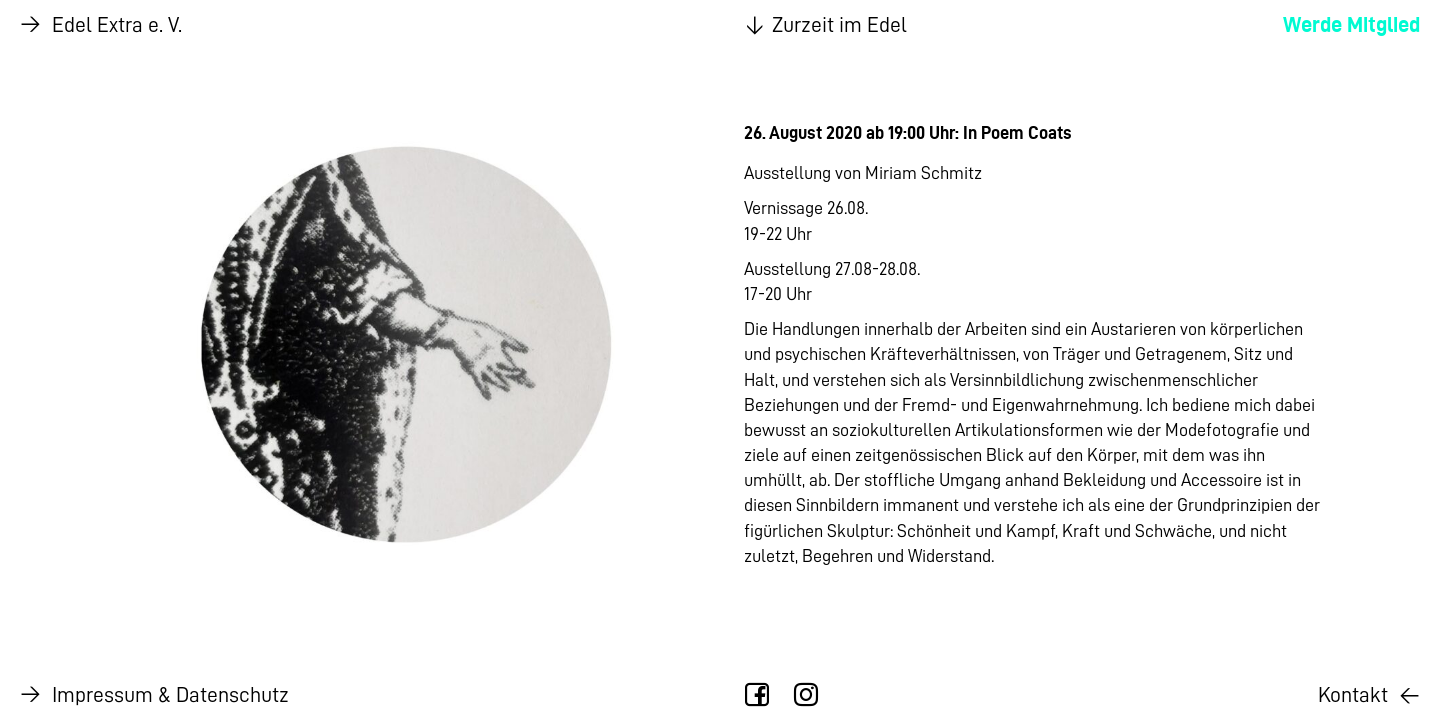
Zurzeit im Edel (823, 25)
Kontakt (1369, 695)
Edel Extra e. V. (101, 25)
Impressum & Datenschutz (154, 695)
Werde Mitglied (1351, 24)
